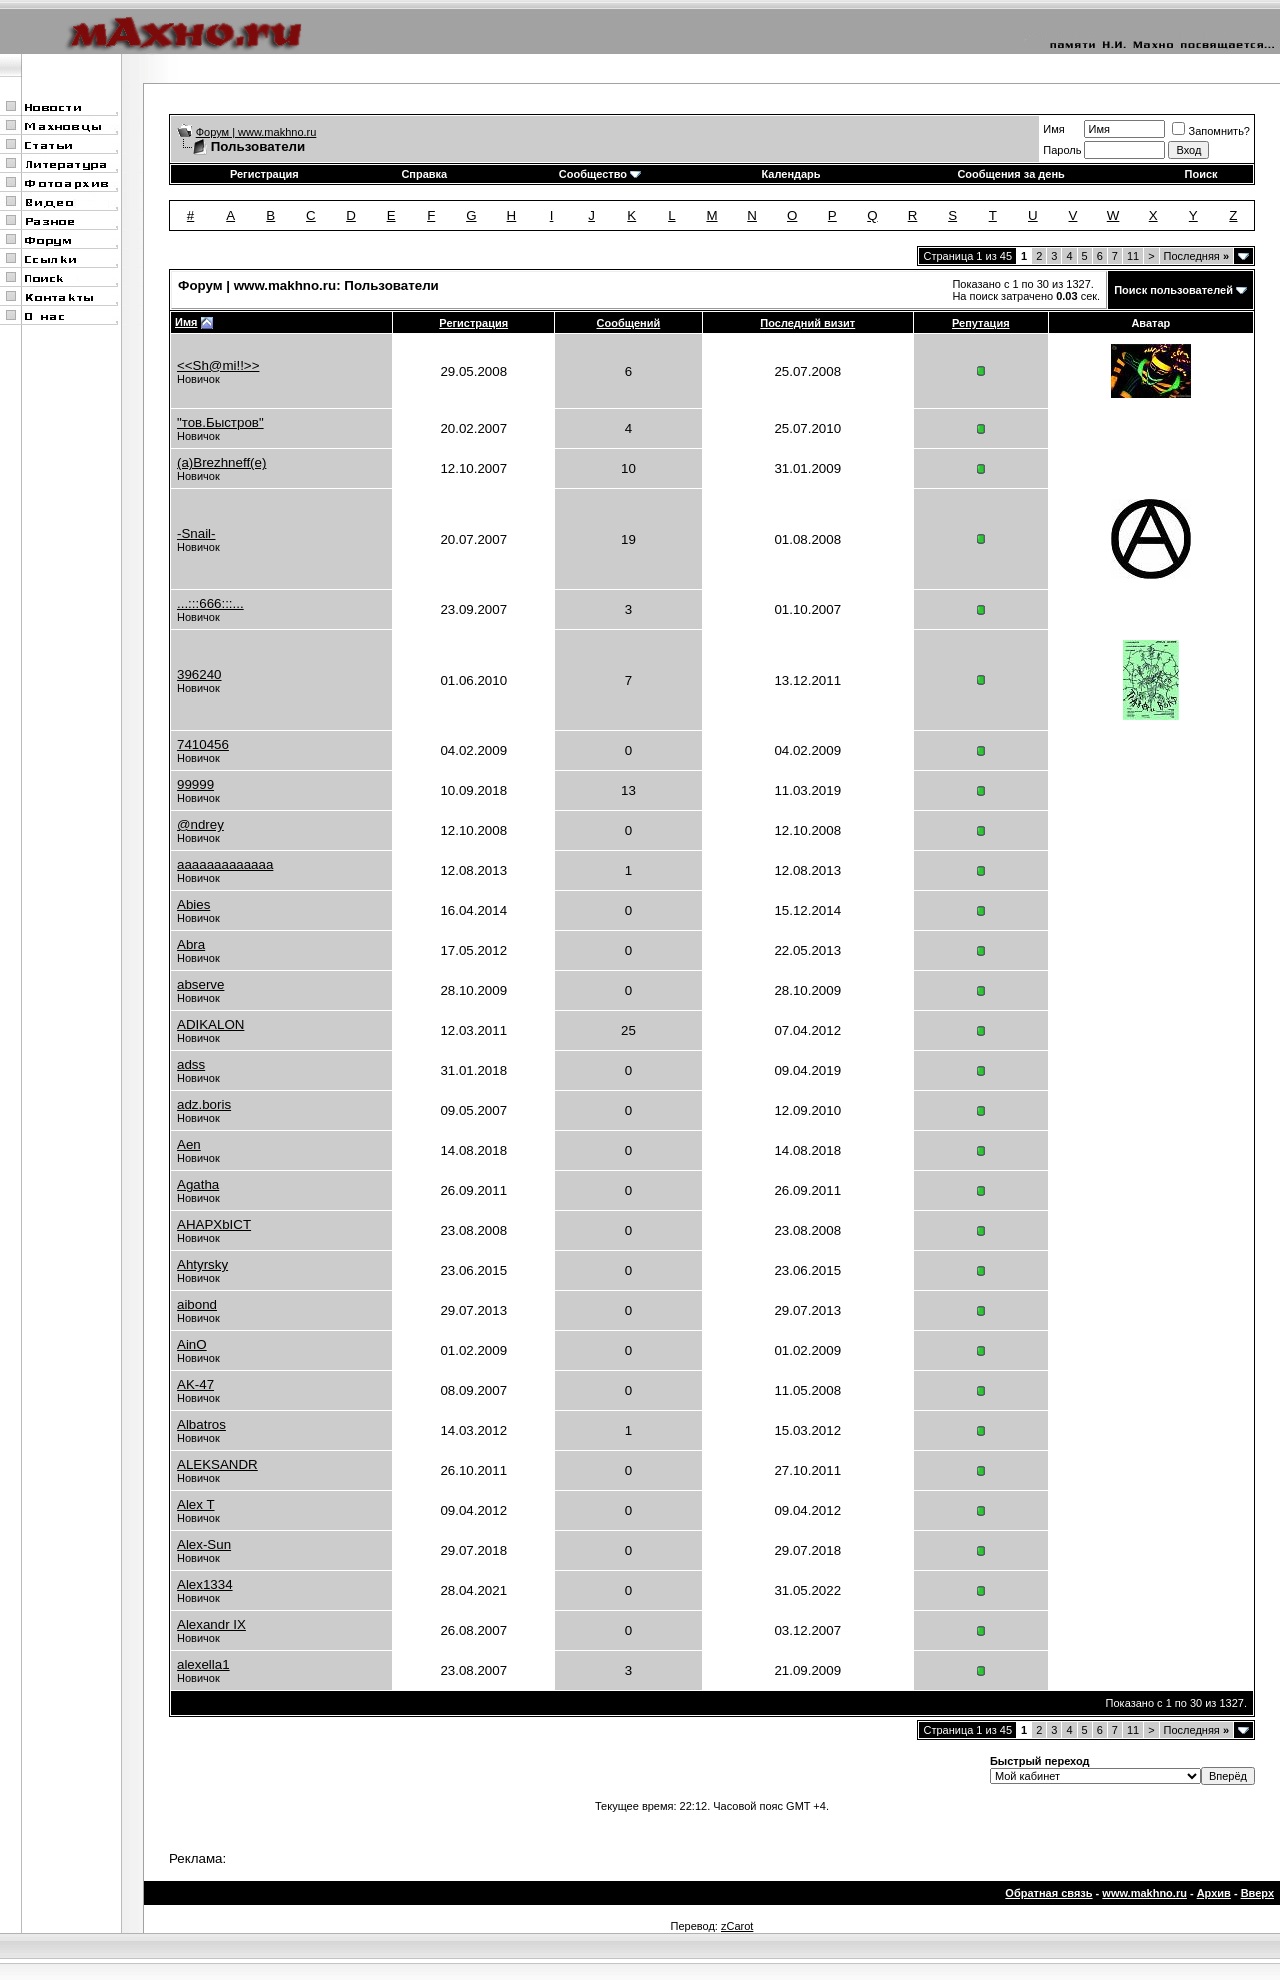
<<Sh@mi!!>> (218, 365)
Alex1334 (205, 1584)
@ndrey (200, 824)
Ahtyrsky (202, 1264)
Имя (1053, 129)
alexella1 (203, 1664)
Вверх (1257, 1893)
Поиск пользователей (1173, 290)
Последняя (1196, 256)
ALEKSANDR (217, 1464)
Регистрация (264, 174)
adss (191, 1064)
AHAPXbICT (214, 1224)
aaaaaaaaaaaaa (225, 864)
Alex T (196, 1504)
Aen (189, 1144)
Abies (193, 904)
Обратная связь (1048, 1893)
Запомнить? (1211, 131)
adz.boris (204, 1104)
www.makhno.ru (1144, 1893)
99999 (195, 784)
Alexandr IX (211, 1624)
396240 (199, 674)
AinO (192, 1344)
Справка (424, 174)
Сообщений (629, 323)
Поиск (1201, 174)
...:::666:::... (210, 603)
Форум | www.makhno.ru (256, 132)
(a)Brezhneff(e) (221, 462)
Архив (1214, 1893)
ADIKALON (210, 1024)
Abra (191, 944)
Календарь (790, 174)
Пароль (1062, 150)
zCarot (737, 1926)
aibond (197, 1304)
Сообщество (600, 174)
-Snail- (196, 533)
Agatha (198, 1184)
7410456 (203, 744)
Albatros (201, 1424)
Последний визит (807, 323)
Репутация (981, 323)
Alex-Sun (204, 1544)
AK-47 (195, 1384)
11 (1133, 256)
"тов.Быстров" (220, 422)
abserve (200, 984)
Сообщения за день (1010, 174)
